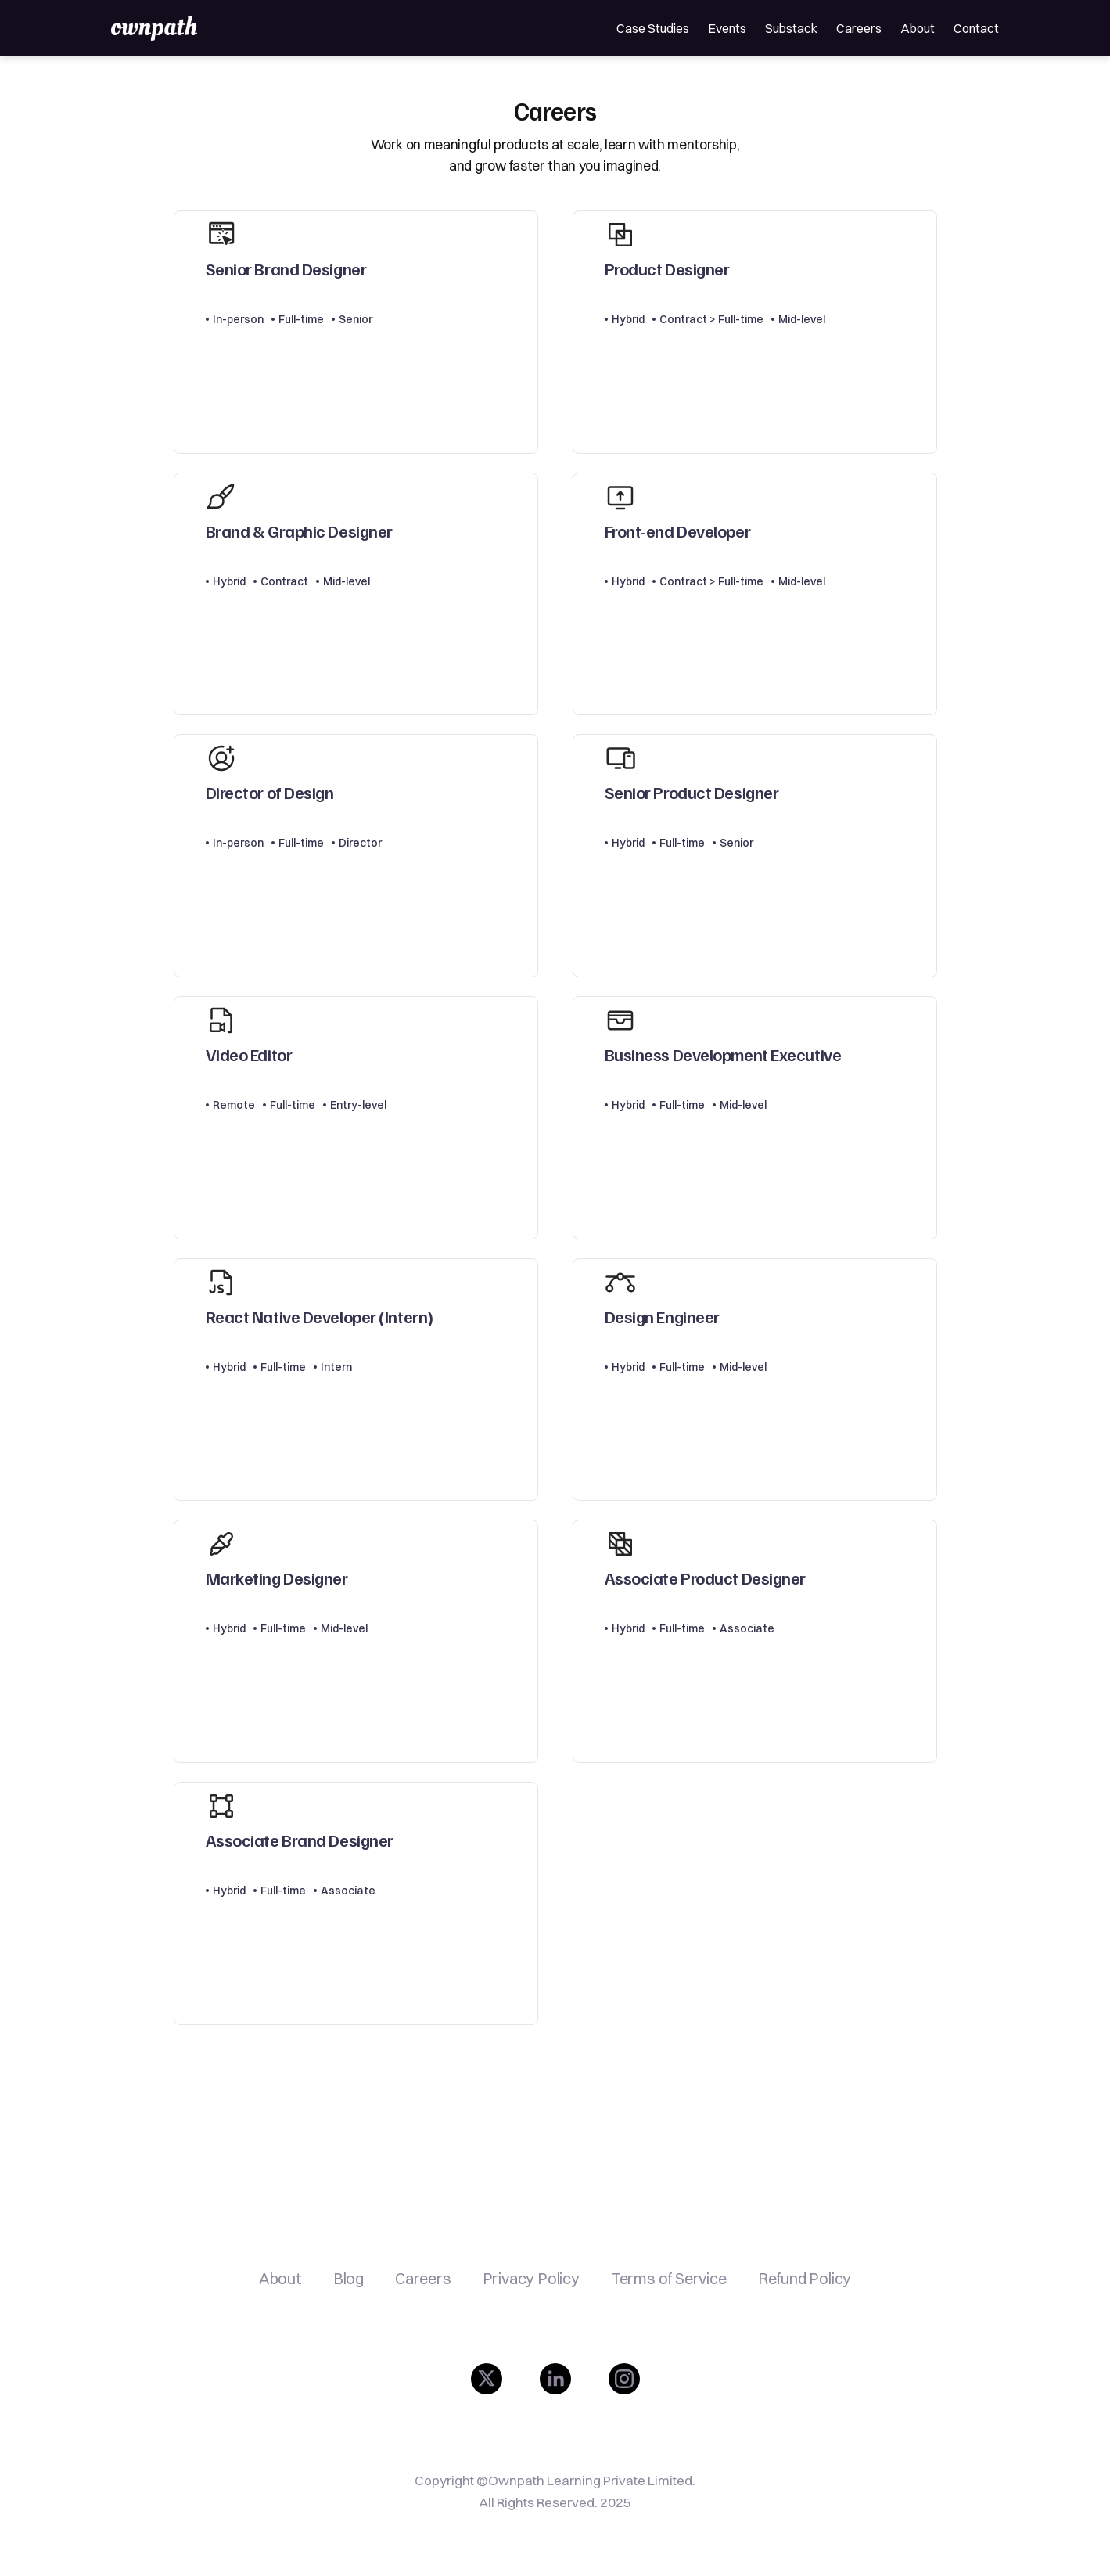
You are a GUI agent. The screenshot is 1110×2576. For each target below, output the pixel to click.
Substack (791, 28)
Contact (976, 28)
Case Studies (652, 28)
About (917, 28)
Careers (859, 28)
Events (727, 28)
